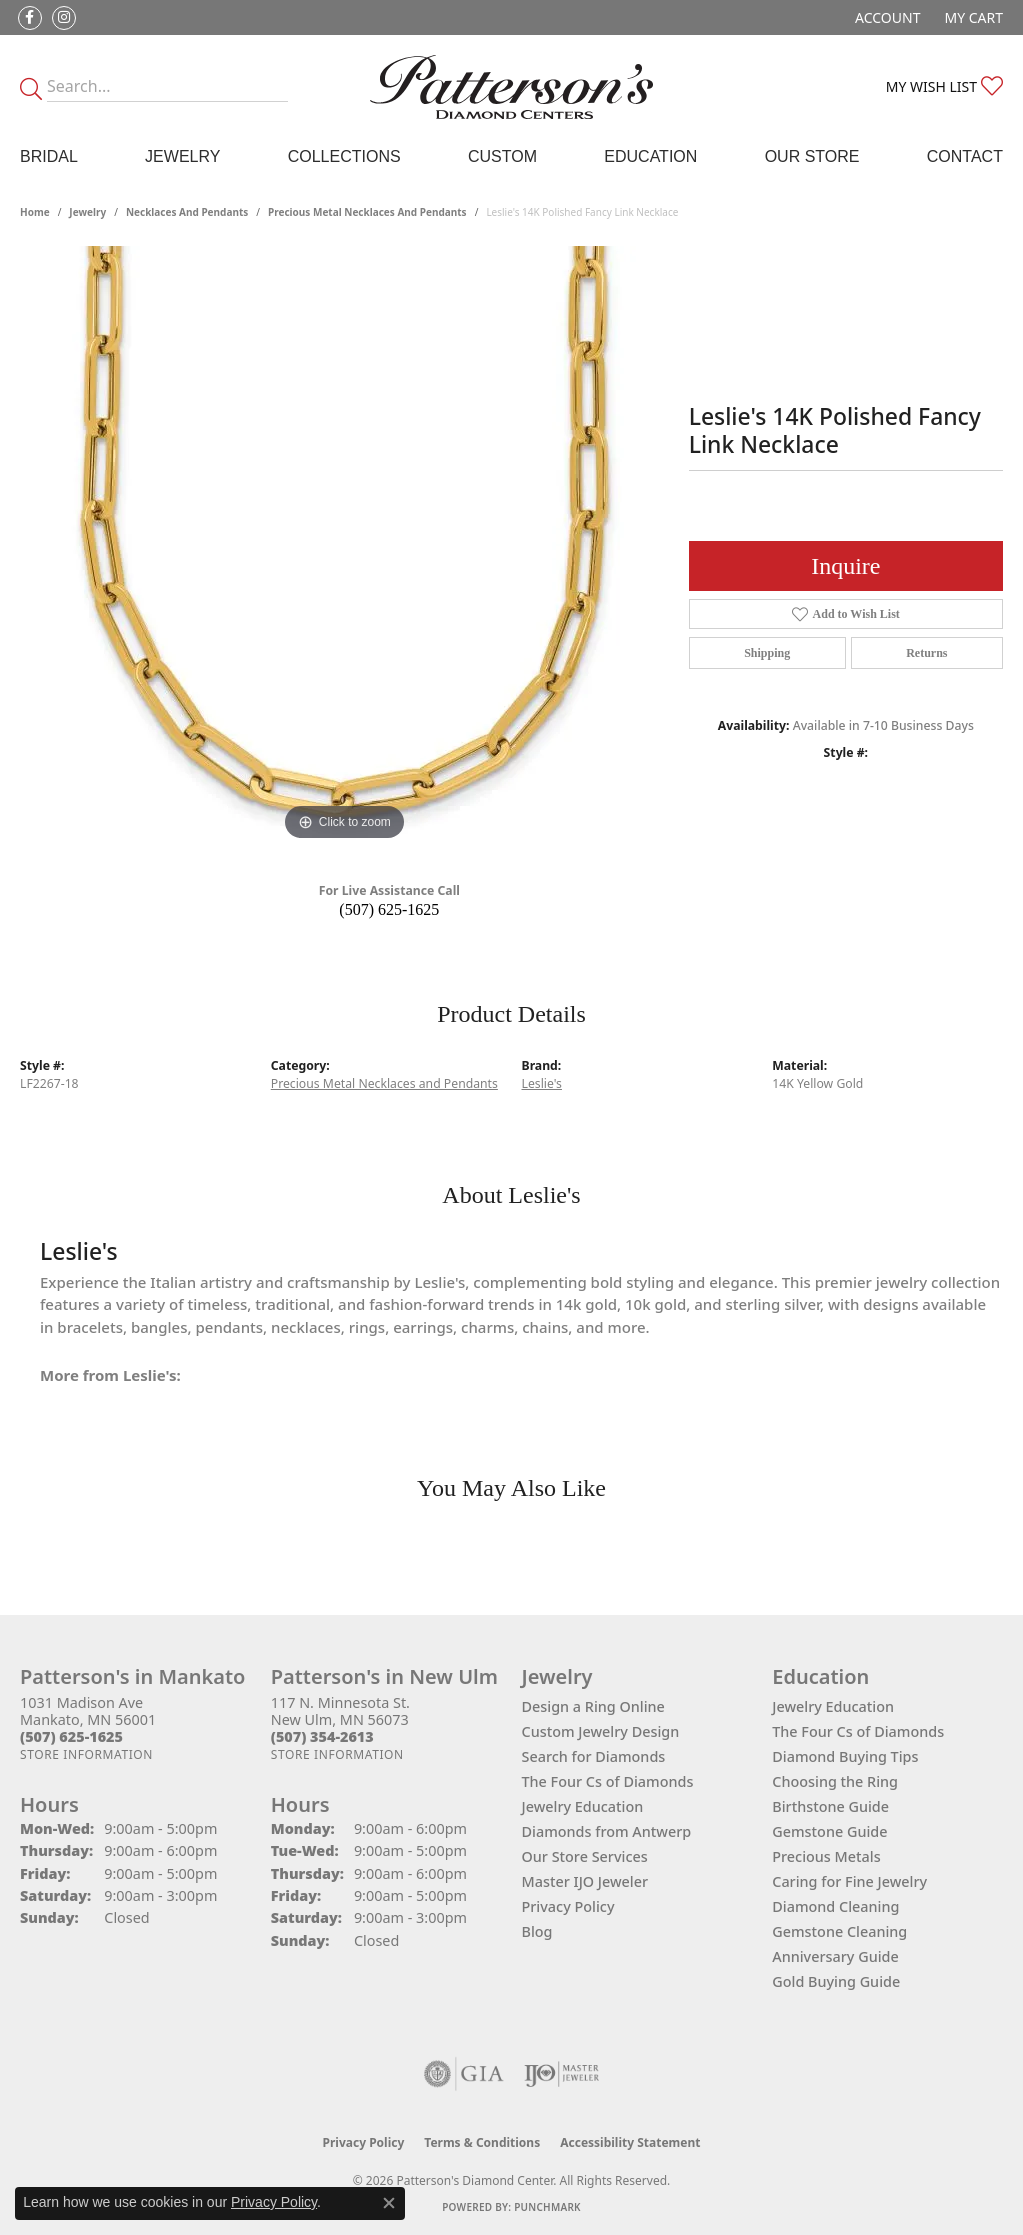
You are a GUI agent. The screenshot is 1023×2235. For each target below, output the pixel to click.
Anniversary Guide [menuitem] (835, 1956)
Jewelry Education (583, 1806)
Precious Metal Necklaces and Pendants (367, 212)
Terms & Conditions (482, 2142)
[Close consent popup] (389, 2203)
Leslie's (542, 1083)
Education (650, 156)
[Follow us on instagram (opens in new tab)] (64, 18)
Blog (537, 1931)
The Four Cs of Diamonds (608, 1781)
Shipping (767, 653)
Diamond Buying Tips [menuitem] (845, 1756)
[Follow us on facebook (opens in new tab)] (30, 18)
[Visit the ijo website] (561, 2074)
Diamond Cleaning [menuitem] (835, 1906)
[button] (885, 17)
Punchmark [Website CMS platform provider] (547, 2207)
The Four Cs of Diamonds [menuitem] (858, 1731)
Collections (344, 156)
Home (35, 212)
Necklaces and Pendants (187, 212)
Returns (926, 653)
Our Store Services (585, 1856)
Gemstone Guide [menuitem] (829, 1831)
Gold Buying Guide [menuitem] (836, 1981)
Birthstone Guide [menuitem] (830, 1806)
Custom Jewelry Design (601, 1731)
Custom (502, 156)
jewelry (87, 212)
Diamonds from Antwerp (607, 1831)
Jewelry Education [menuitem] (833, 1706)
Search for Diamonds (594, 1756)
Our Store (812, 156)
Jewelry (182, 156)
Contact (965, 156)
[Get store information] (86, 1754)
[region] (344, 546)
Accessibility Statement (630, 2142)
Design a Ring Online (593, 1706)
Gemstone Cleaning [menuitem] (839, 1931)
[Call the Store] (71, 1736)
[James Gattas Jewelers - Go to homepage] (511, 87)
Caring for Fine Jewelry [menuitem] (849, 1881)
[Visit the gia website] (464, 2074)
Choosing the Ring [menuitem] (835, 1781)
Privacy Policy (568, 1906)
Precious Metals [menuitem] (826, 1856)
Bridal (49, 156)
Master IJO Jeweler (585, 1881)
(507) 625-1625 (389, 909)
